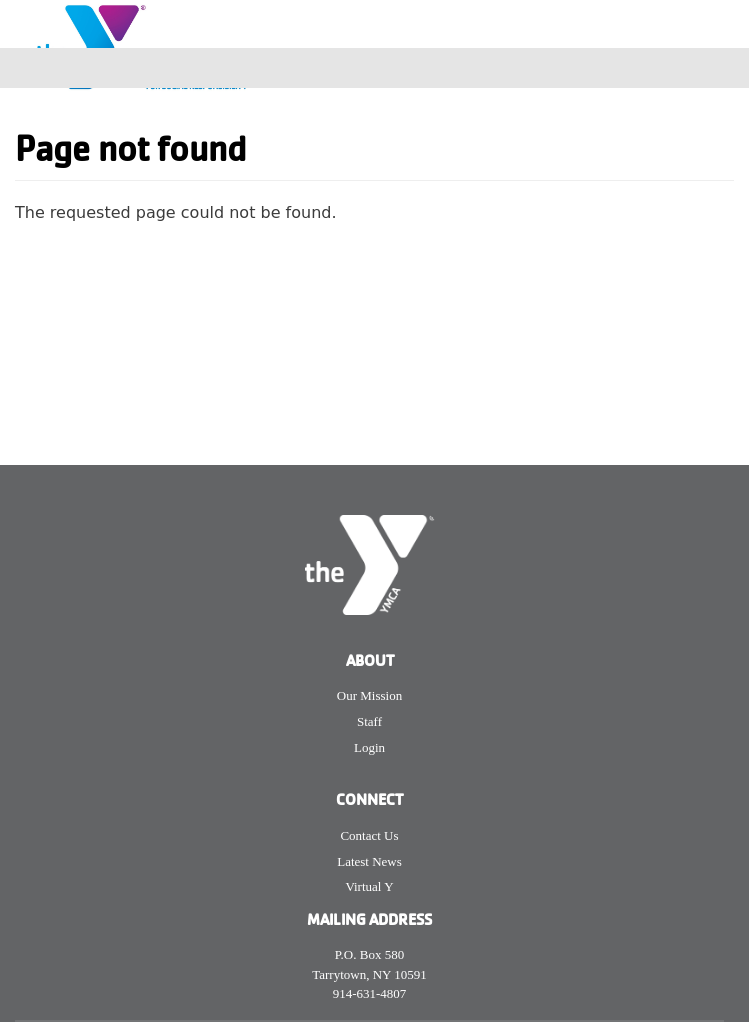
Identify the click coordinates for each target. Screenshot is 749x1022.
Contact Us (369, 835)
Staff (369, 721)
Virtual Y (369, 886)
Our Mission (369, 695)
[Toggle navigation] (721, 68)
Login (369, 747)
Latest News (369, 861)
